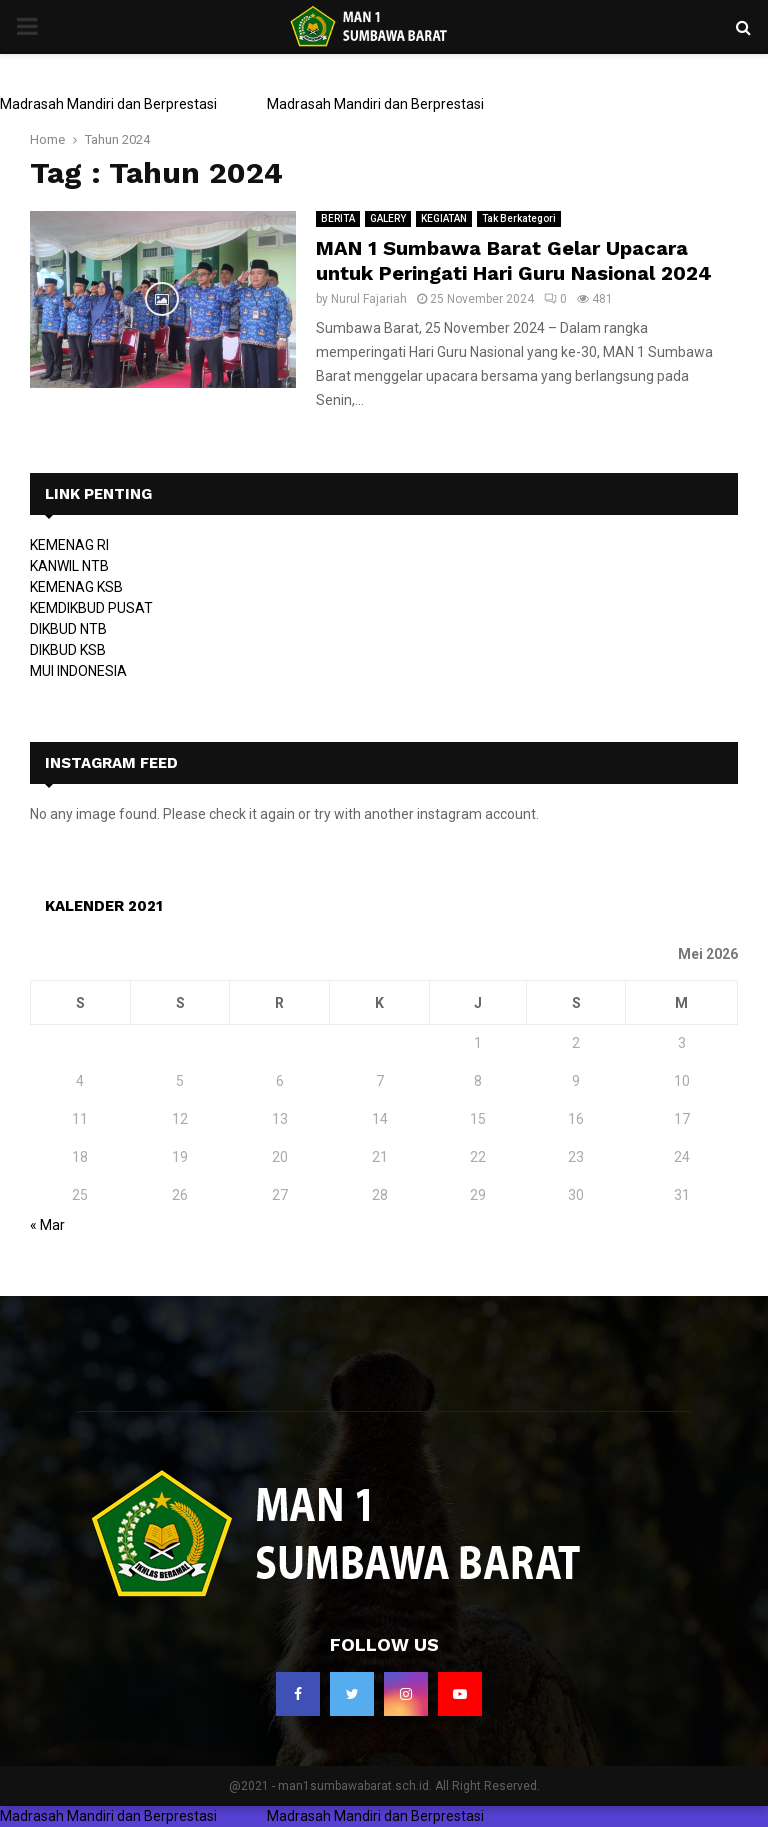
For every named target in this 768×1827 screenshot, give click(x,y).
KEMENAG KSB (76, 587)
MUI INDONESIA (78, 671)
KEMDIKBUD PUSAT (91, 608)
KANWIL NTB (69, 566)
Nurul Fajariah (369, 299)
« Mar (47, 1225)
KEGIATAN (444, 218)
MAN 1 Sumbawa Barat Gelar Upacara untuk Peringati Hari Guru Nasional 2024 (514, 260)
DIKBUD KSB (68, 650)
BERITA (338, 218)
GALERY (388, 218)
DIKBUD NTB (68, 629)
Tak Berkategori (519, 218)
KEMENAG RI (69, 545)
